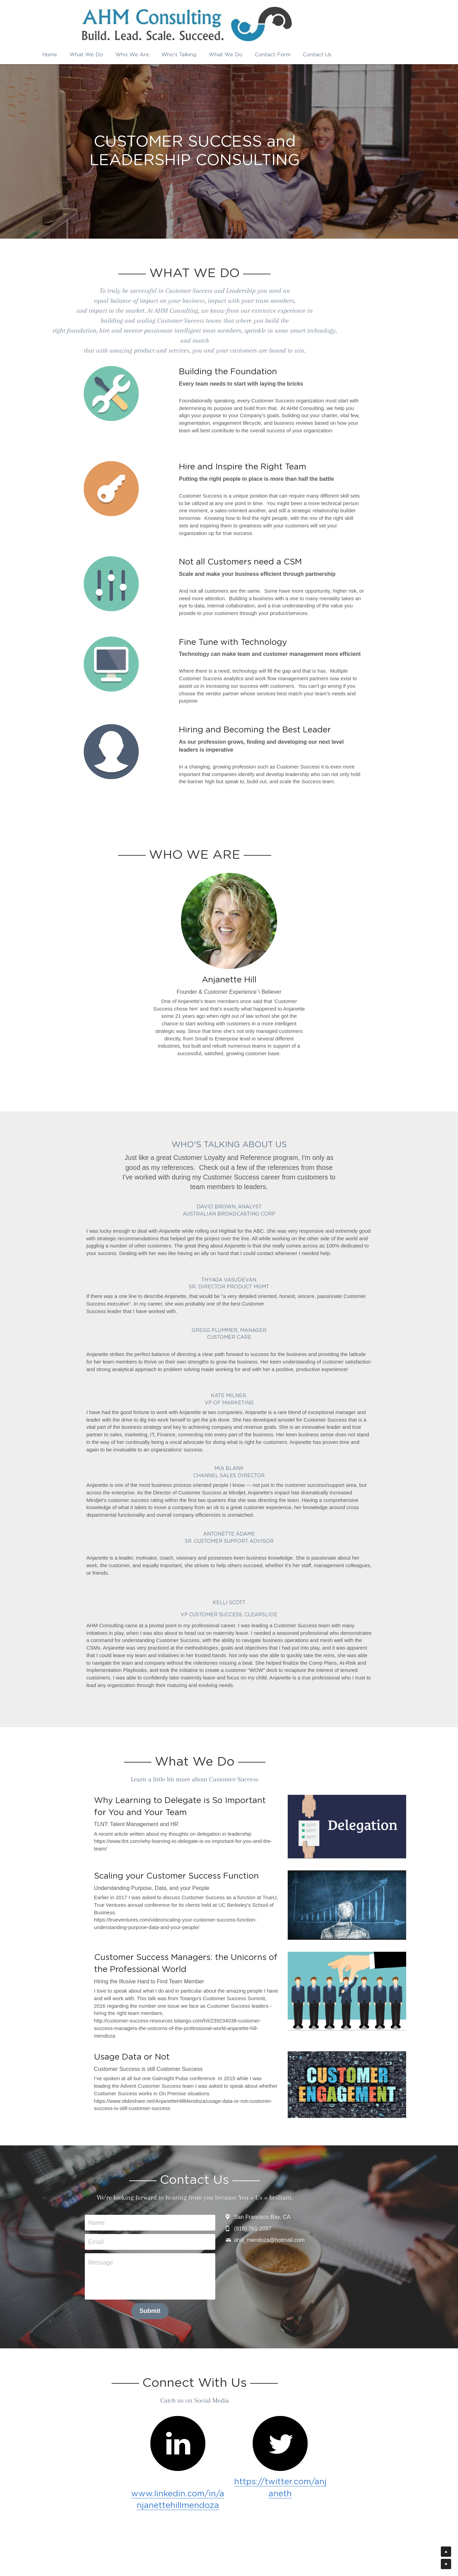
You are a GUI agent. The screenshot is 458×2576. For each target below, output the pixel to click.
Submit (184, 2247)
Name (131, 2159)
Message (135, 2199)
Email (130, 2178)
